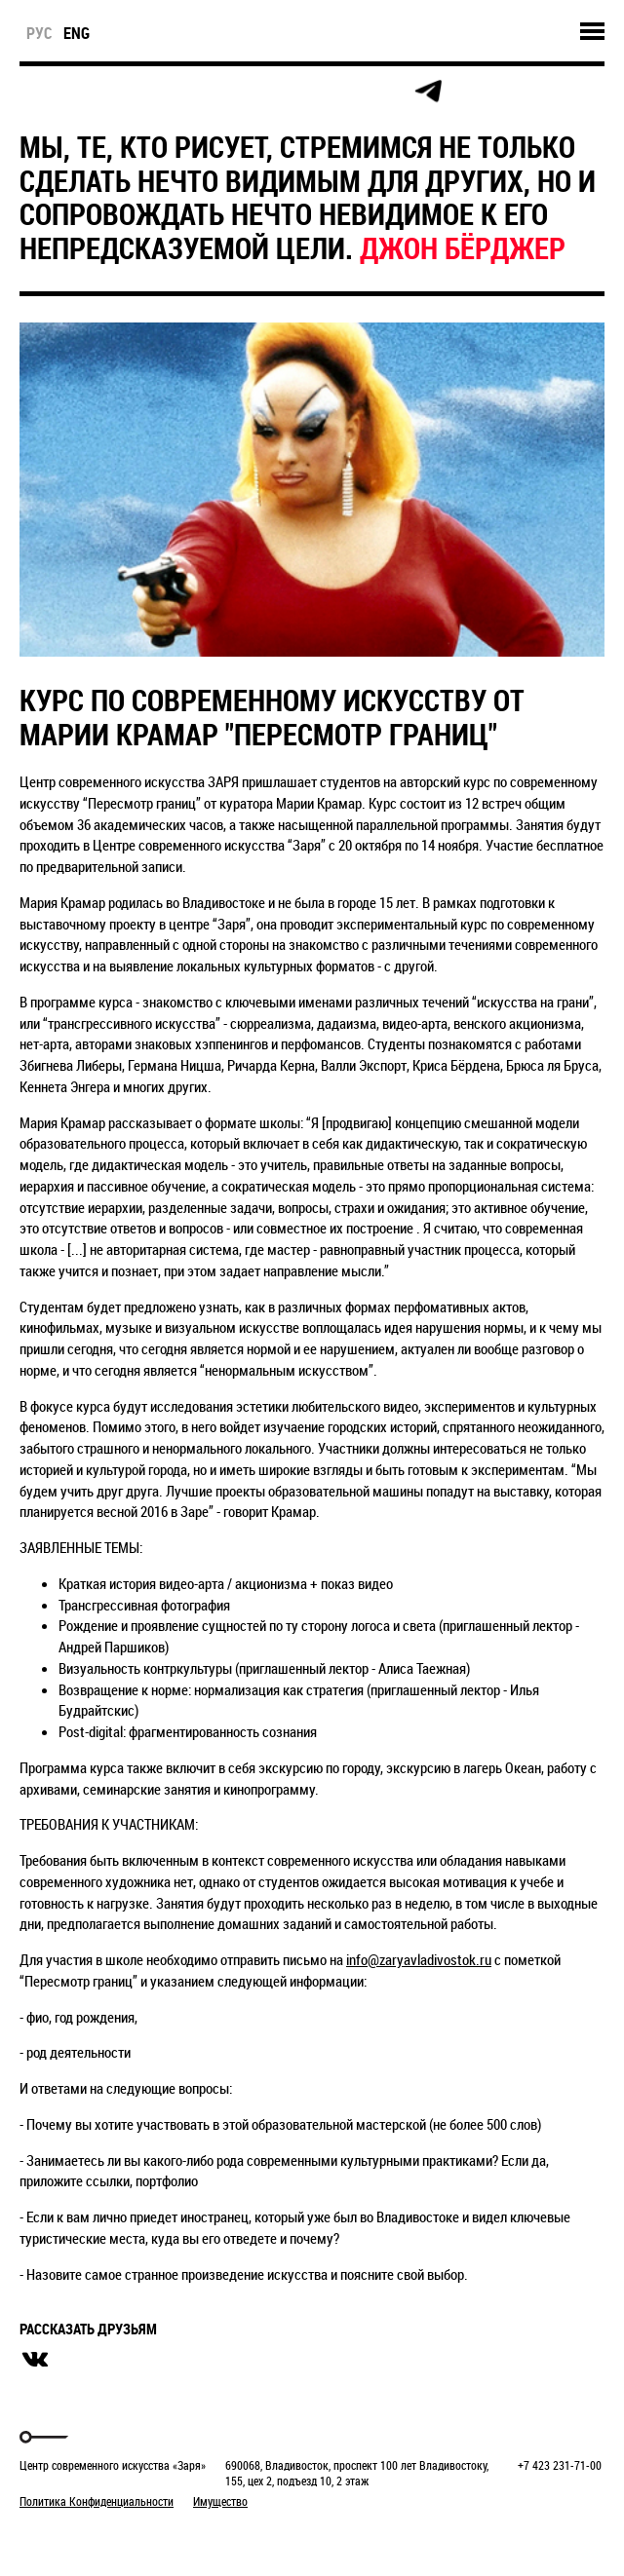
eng (76, 33)
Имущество (220, 2501)
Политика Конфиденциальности (97, 2501)
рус (39, 33)
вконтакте (35, 2360)
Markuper (70, 2537)
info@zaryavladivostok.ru (418, 1959)
